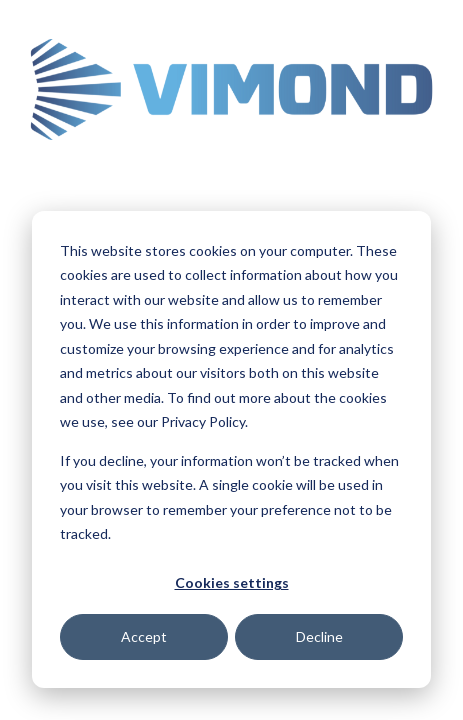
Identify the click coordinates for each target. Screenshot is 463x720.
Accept (144, 636)
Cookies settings (232, 582)
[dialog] (231, 449)
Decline (319, 636)
